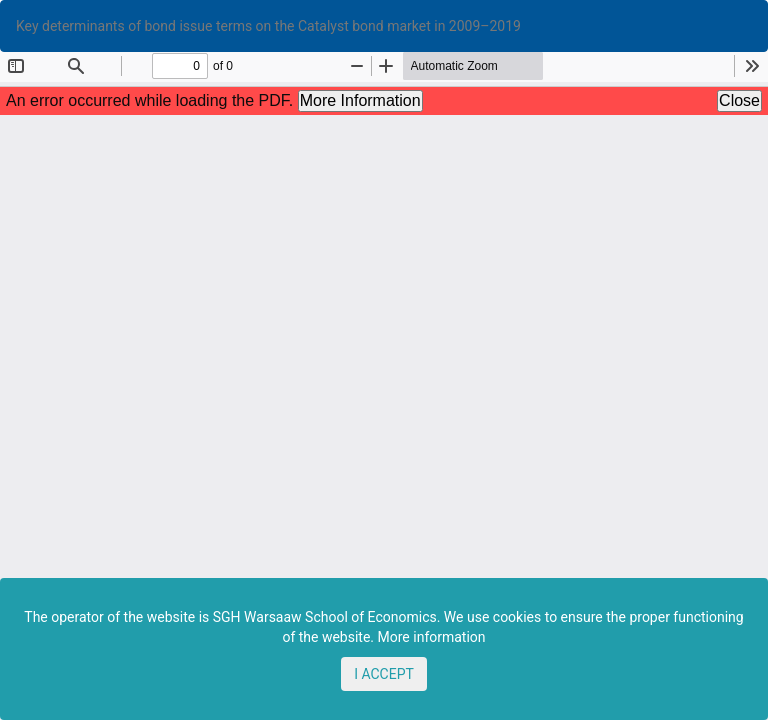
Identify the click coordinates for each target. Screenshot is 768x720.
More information (432, 637)
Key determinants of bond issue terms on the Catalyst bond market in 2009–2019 (268, 26)
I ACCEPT (384, 674)
